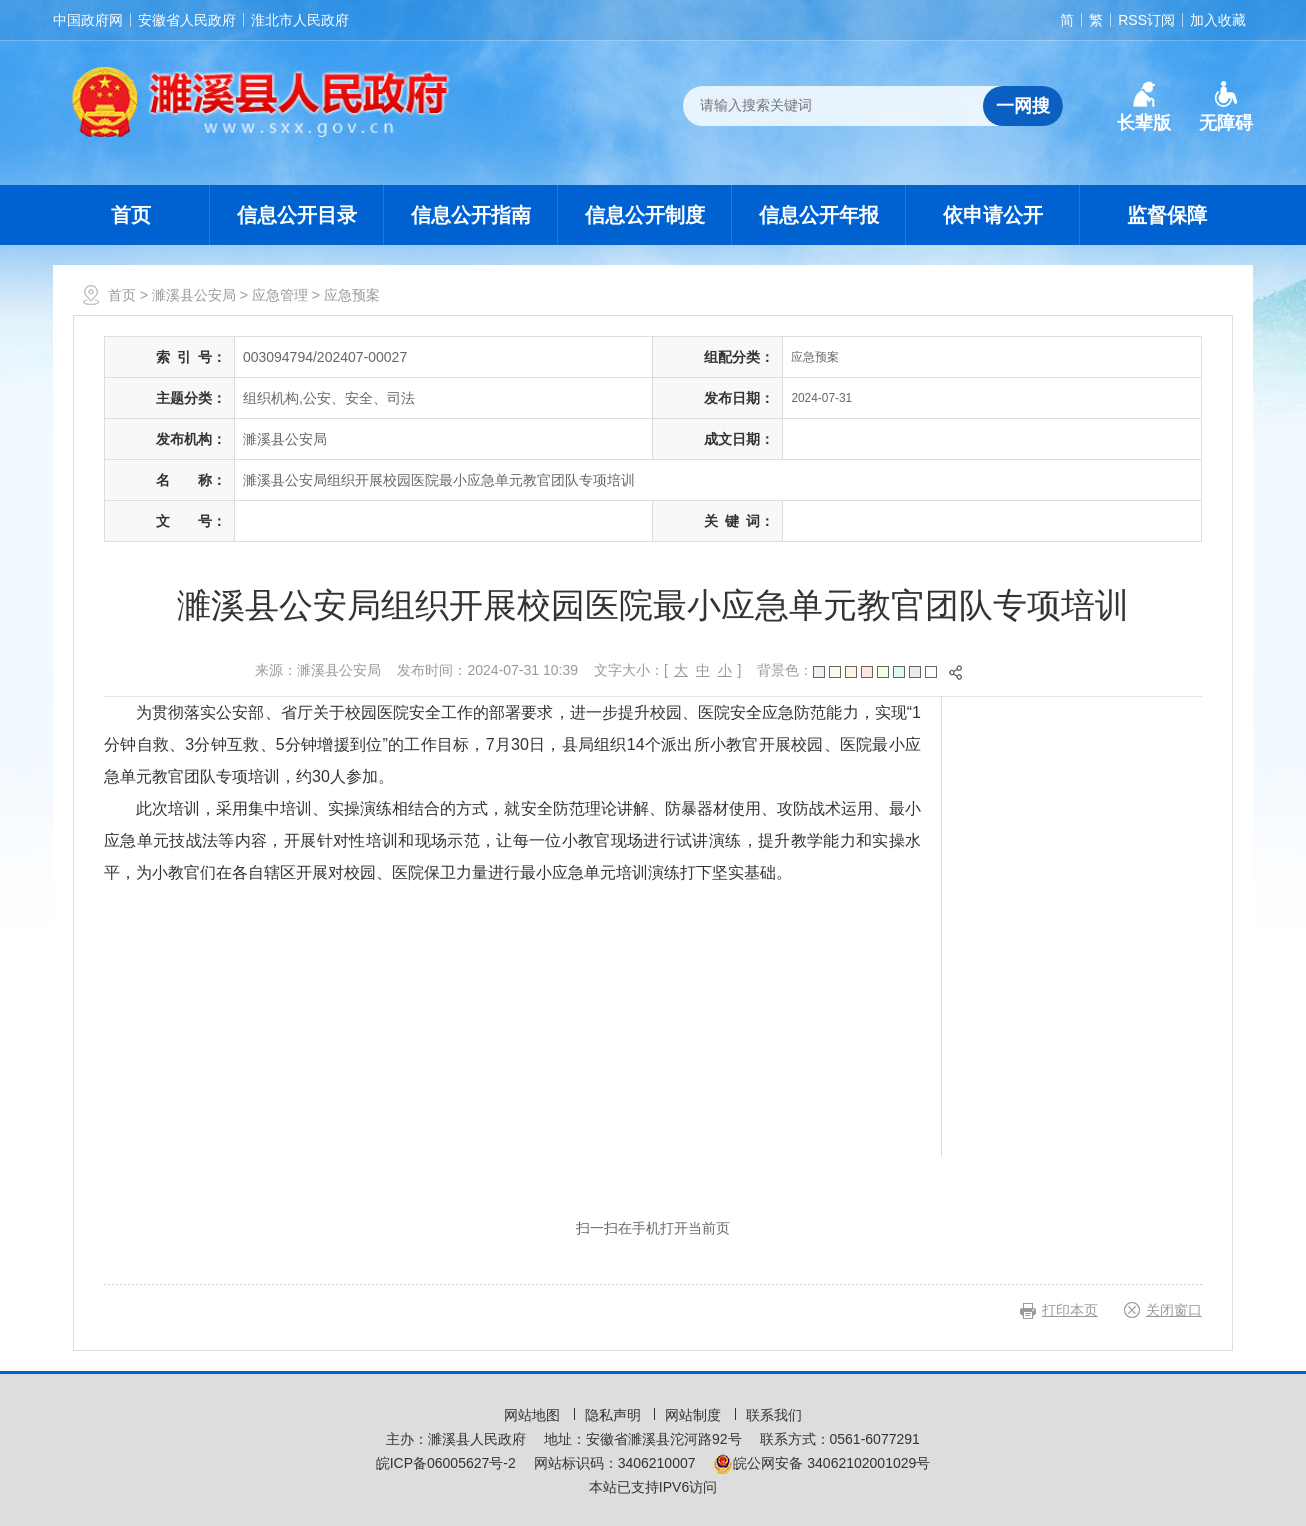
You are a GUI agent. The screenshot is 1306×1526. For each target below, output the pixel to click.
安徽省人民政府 (187, 20)
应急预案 (352, 295)
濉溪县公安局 (194, 295)
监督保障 (1167, 215)
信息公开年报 (819, 215)
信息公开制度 (645, 215)
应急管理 (280, 295)
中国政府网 (88, 20)
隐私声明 (615, 1415)
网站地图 (534, 1415)
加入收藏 (1218, 20)
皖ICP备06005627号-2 (446, 1463)
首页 (131, 215)
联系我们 (774, 1415)
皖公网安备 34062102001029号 (821, 1463)
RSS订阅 (1146, 20)
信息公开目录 (297, 215)
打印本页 (1070, 1310)
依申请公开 (993, 215)
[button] (1144, 107)
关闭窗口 (1174, 1310)
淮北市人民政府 (300, 20)
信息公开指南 (471, 215)
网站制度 (695, 1415)
